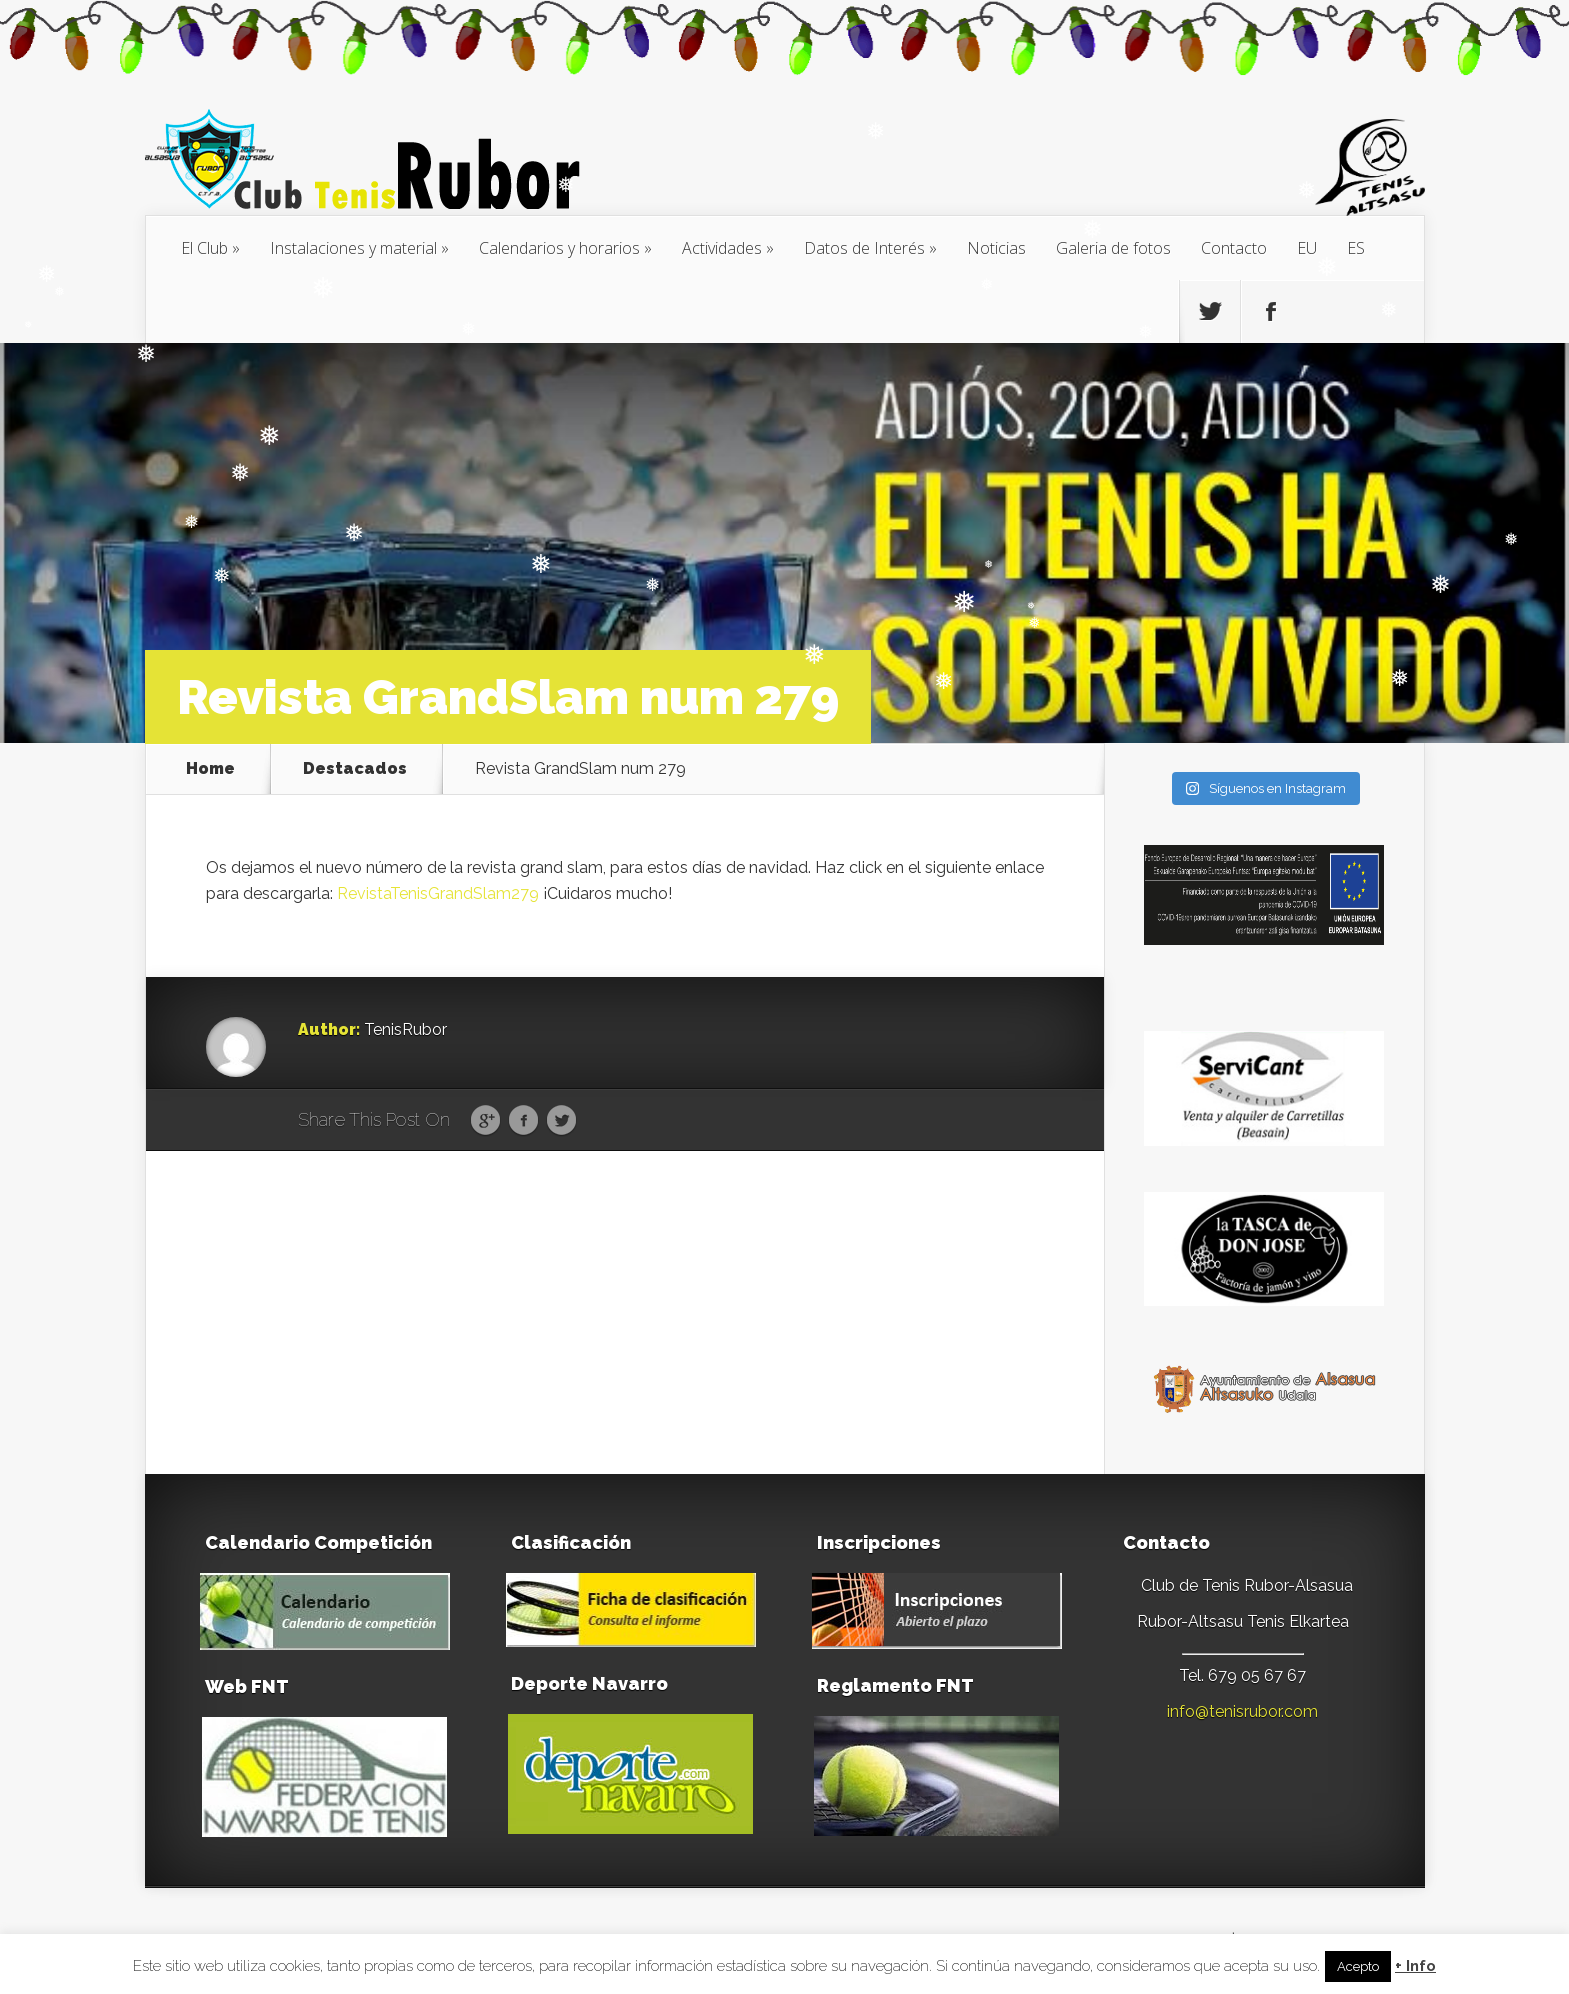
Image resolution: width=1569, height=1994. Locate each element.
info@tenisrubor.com (1242, 1711)
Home (210, 769)
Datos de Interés (864, 248)
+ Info (1415, 1966)
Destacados (355, 769)
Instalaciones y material (353, 248)
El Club (204, 248)
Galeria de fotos (1113, 248)
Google (485, 1121)
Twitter (561, 1121)
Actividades (722, 248)
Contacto (1234, 248)
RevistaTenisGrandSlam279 (438, 893)
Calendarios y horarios (559, 248)
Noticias (996, 248)
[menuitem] (1307, 248)
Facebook (523, 1121)
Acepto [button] (1358, 1966)
